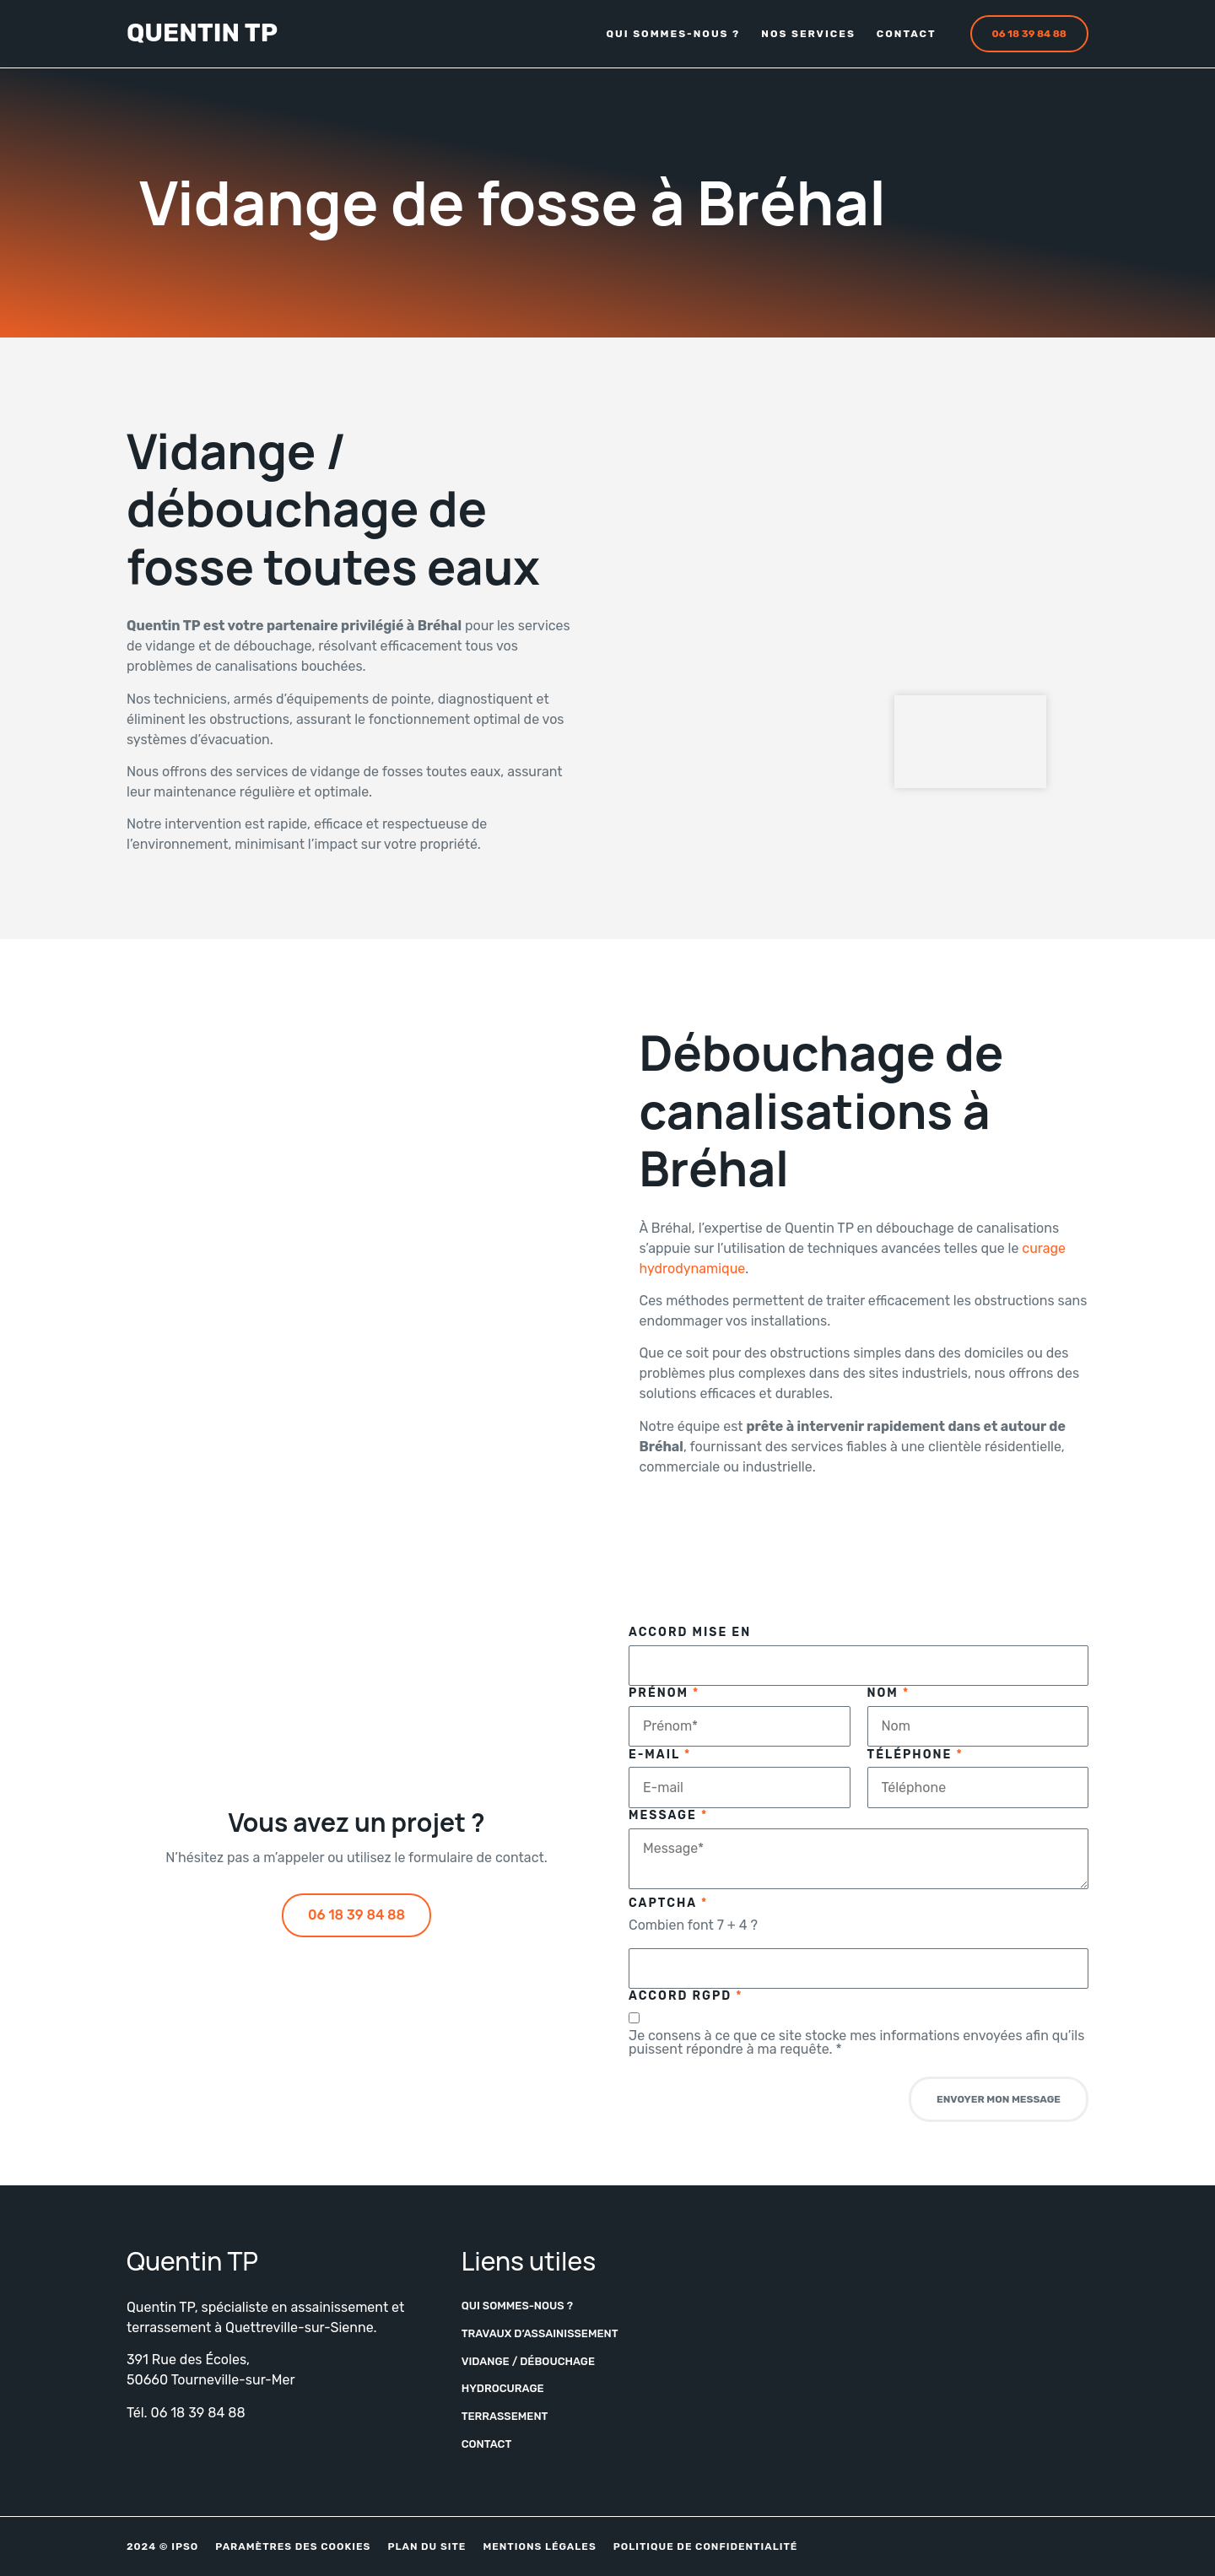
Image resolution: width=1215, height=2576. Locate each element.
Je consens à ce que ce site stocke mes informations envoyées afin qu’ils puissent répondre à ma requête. (856, 2042)
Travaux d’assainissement (540, 2333)
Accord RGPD (686, 1996)
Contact (907, 34)
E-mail (660, 1755)
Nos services (808, 34)
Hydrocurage (503, 2388)
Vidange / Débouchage (528, 2361)
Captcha (668, 1903)
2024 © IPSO (162, 2546)
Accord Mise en (690, 1633)
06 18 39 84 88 (198, 2413)
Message (668, 1816)
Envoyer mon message (999, 2099)
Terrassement (505, 2416)
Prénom (664, 1693)
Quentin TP (202, 33)
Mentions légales (539, 2546)
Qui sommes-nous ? (673, 34)
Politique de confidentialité (705, 2546)
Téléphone (915, 1755)
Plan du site (426, 2546)
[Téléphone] (978, 1787)
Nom (888, 1693)
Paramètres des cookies (292, 2546)
